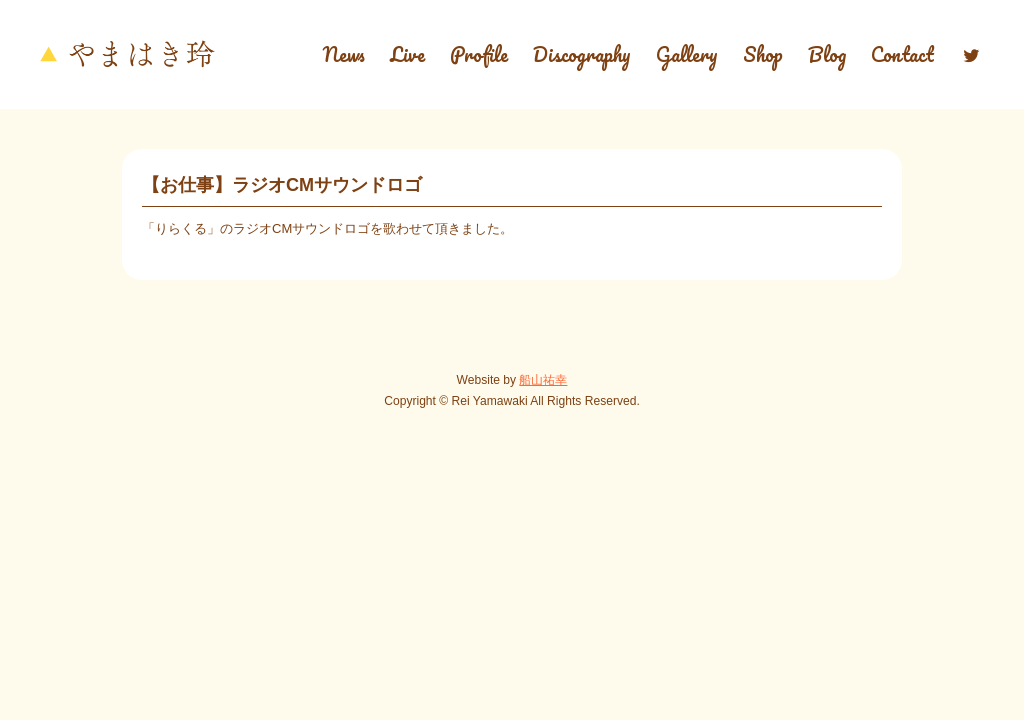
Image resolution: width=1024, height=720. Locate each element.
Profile (479, 54)
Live (407, 54)
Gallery (687, 54)
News (344, 54)
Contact (902, 54)
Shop (763, 54)
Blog (827, 54)
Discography (582, 54)
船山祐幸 (543, 380)
